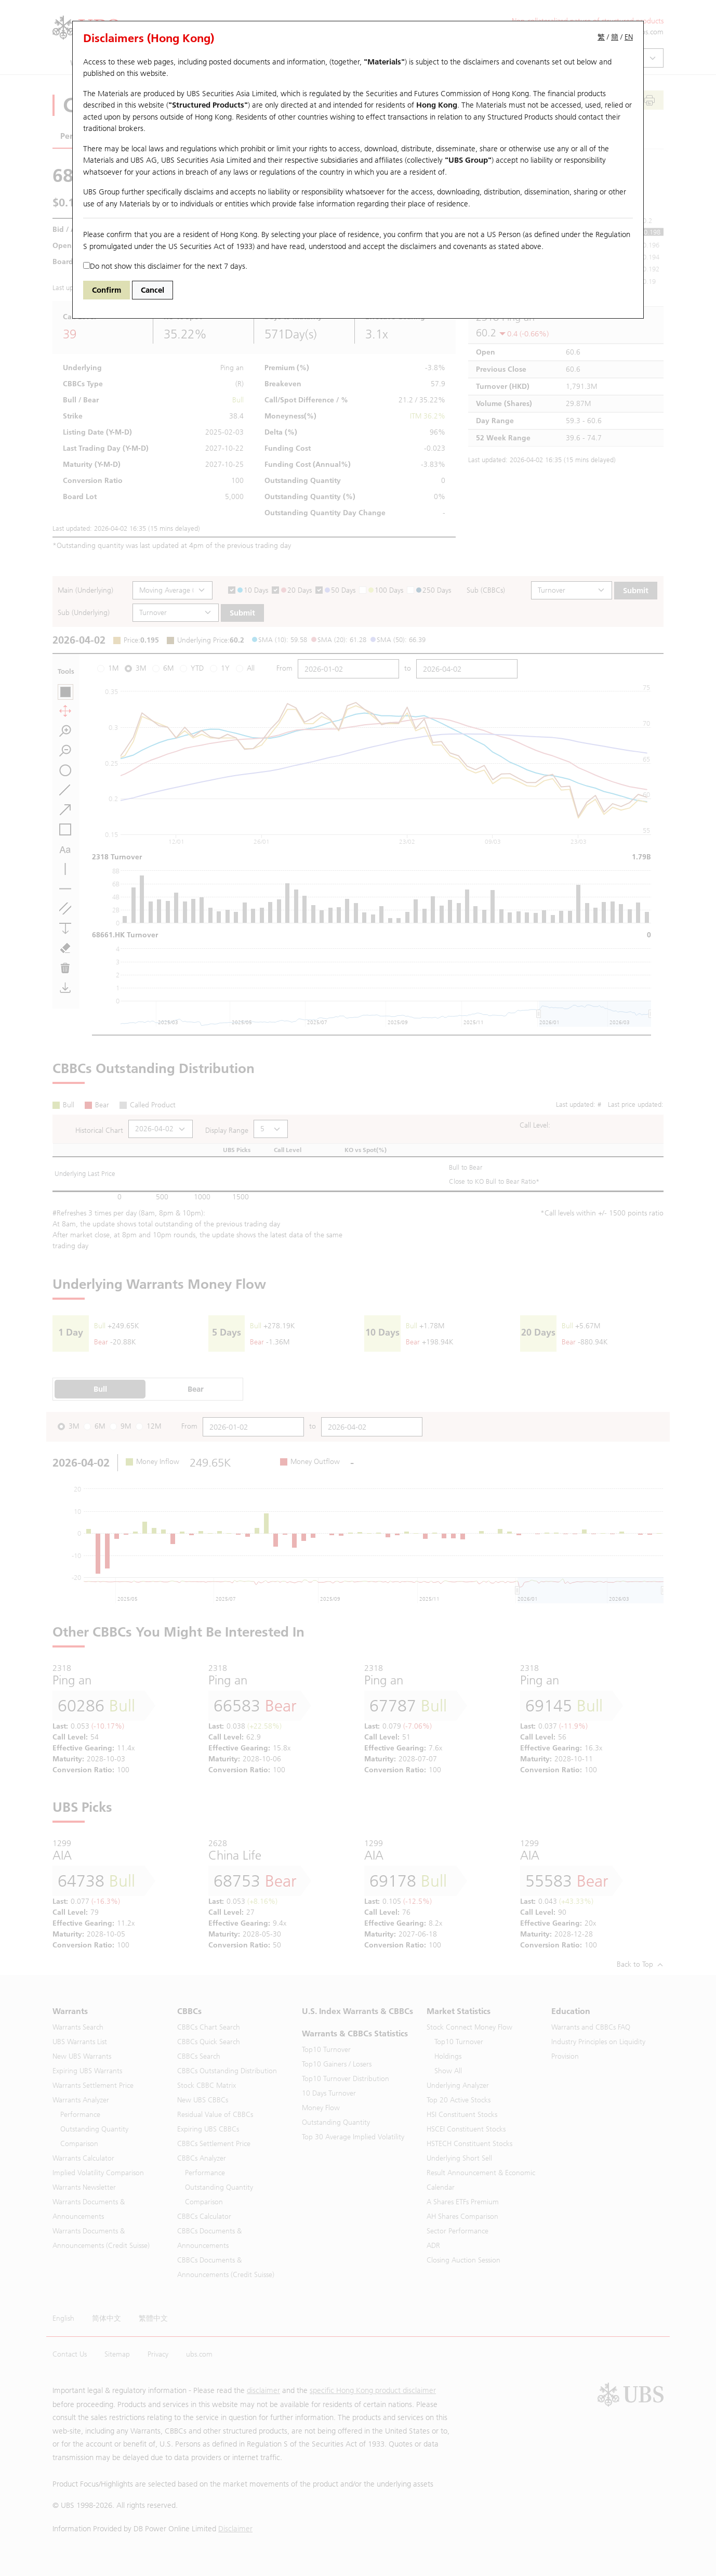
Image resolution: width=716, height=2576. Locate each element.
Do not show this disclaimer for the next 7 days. (165, 266)
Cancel (152, 290)
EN (629, 37)
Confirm (106, 290)
